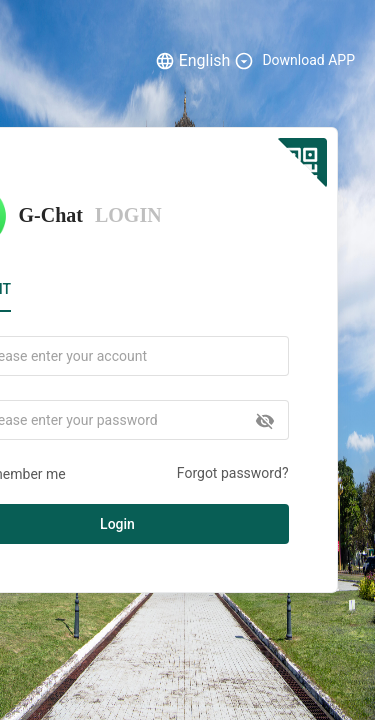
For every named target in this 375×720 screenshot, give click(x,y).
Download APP (308, 60)
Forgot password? (233, 473)
